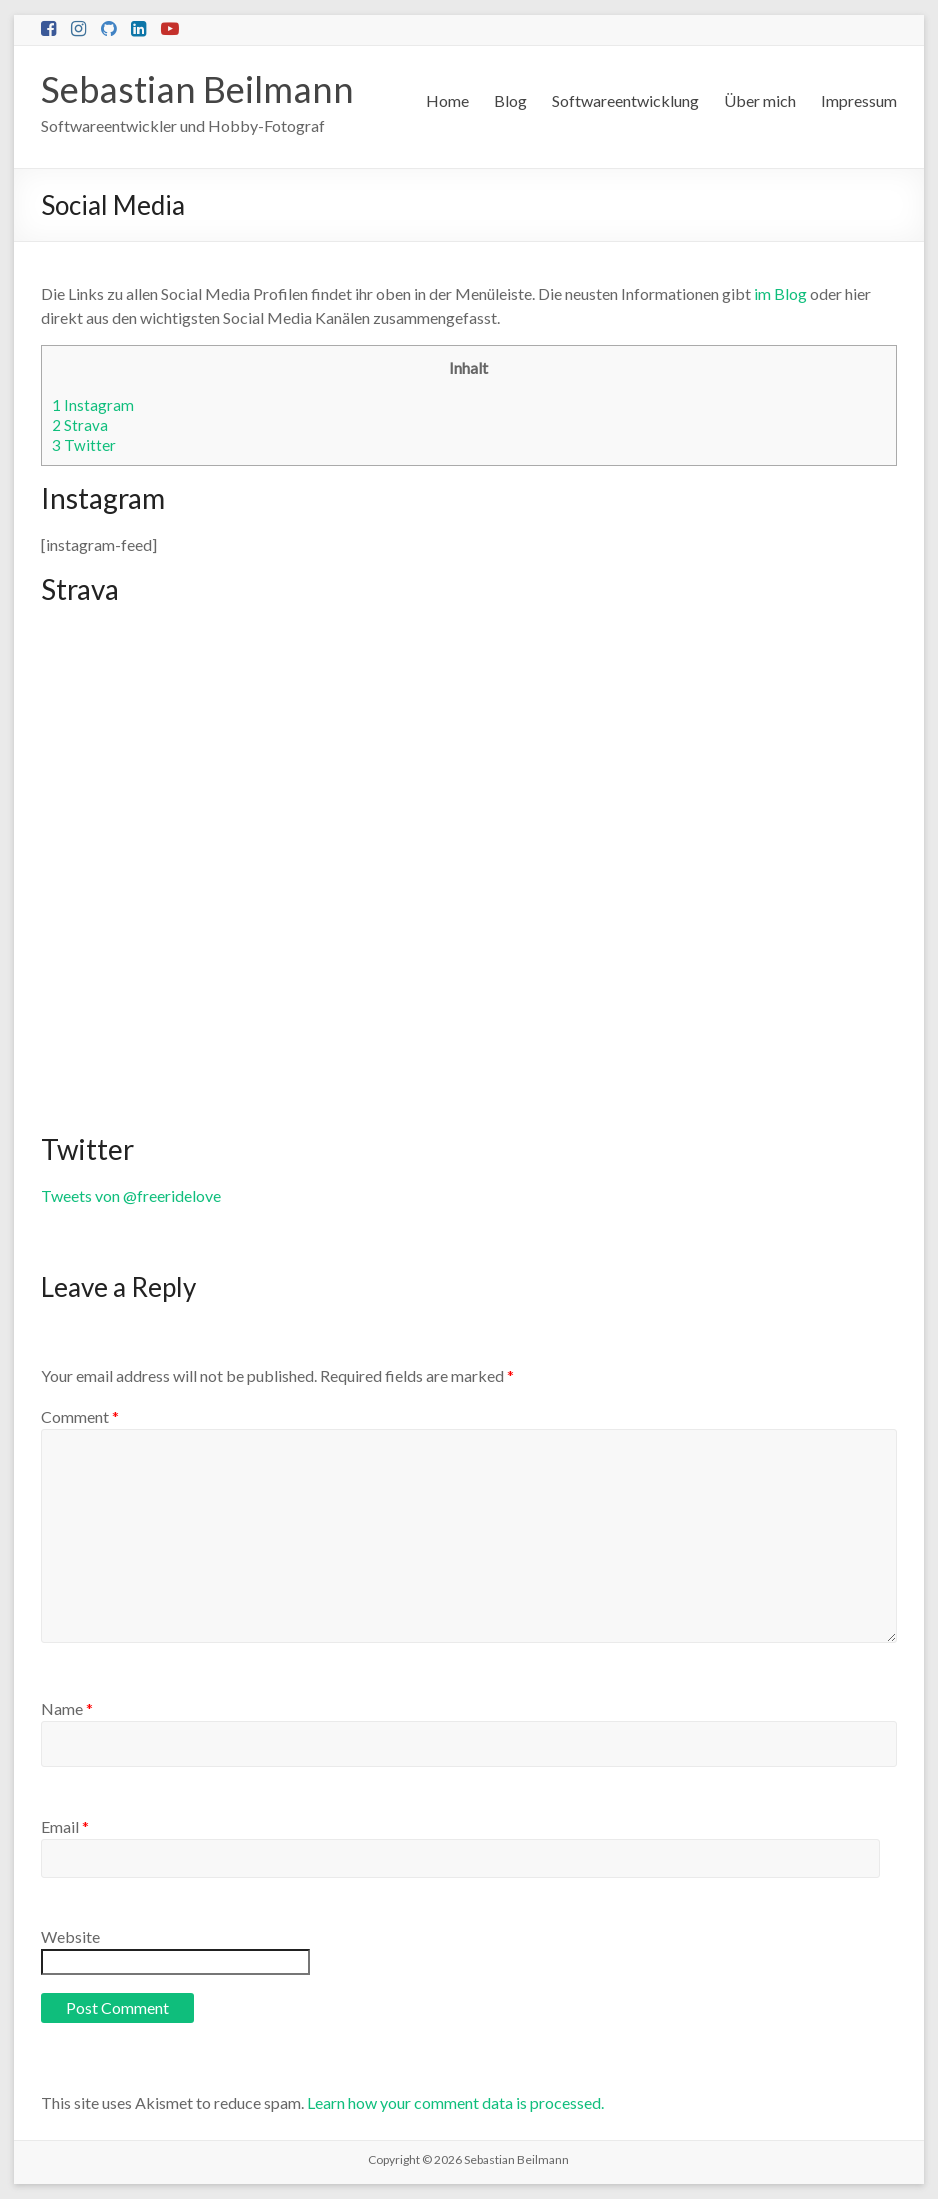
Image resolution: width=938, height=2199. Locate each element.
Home (447, 100)
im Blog (780, 293)
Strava (80, 425)
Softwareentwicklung (625, 100)
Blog (510, 100)
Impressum (859, 100)
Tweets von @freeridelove (131, 1195)
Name (67, 1708)
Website (70, 1936)
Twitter (84, 445)
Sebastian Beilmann (197, 89)
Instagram (93, 405)
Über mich (760, 100)
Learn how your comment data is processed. (455, 2102)
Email (65, 1826)
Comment (80, 1416)
